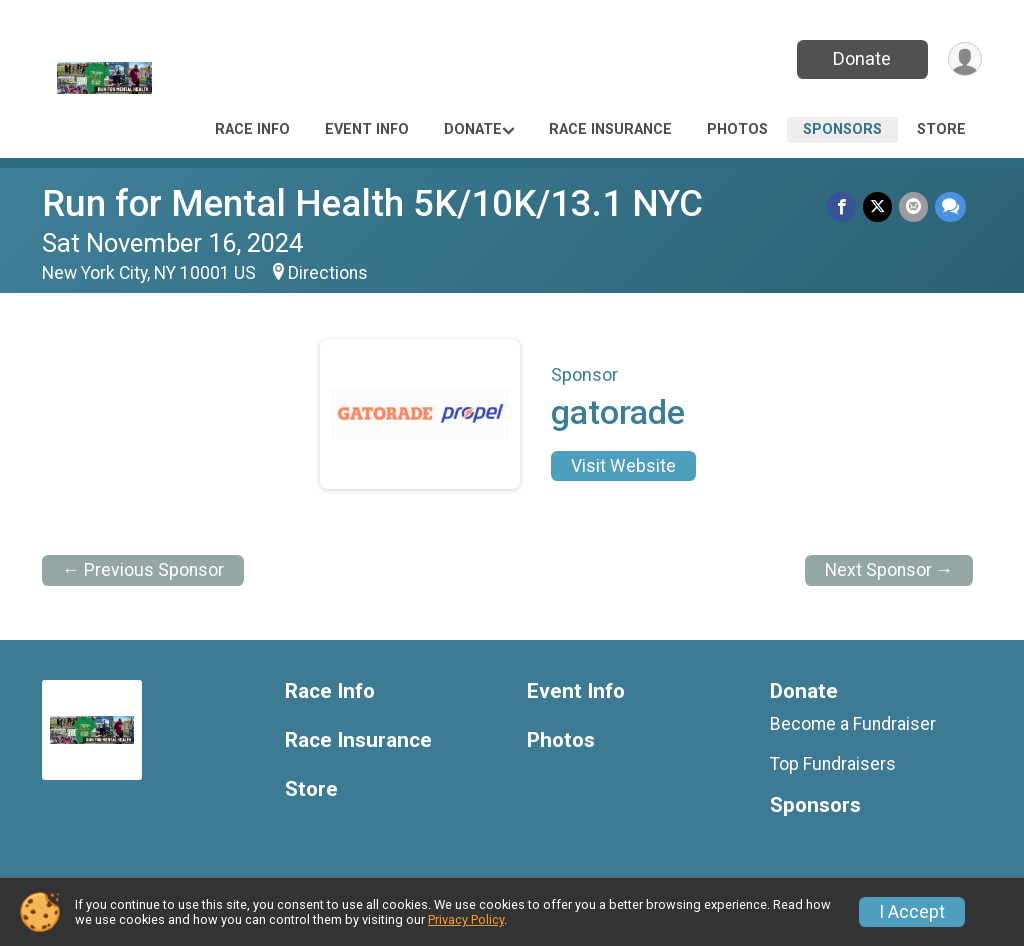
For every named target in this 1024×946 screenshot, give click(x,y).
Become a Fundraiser (853, 724)
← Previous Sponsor (143, 570)
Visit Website (623, 466)
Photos (737, 129)
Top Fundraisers (833, 764)
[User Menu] (963, 59)
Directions (328, 273)
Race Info (252, 129)
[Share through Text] (950, 207)
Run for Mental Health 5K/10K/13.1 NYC (372, 203)
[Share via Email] (914, 207)
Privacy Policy (466, 919)
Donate (860, 58)
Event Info (367, 129)
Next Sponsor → (889, 570)
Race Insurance (610, 129)
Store (941, 129)
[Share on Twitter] (879, 207)
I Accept (912, 912)
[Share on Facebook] (844, 207)
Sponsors (842, 129)
